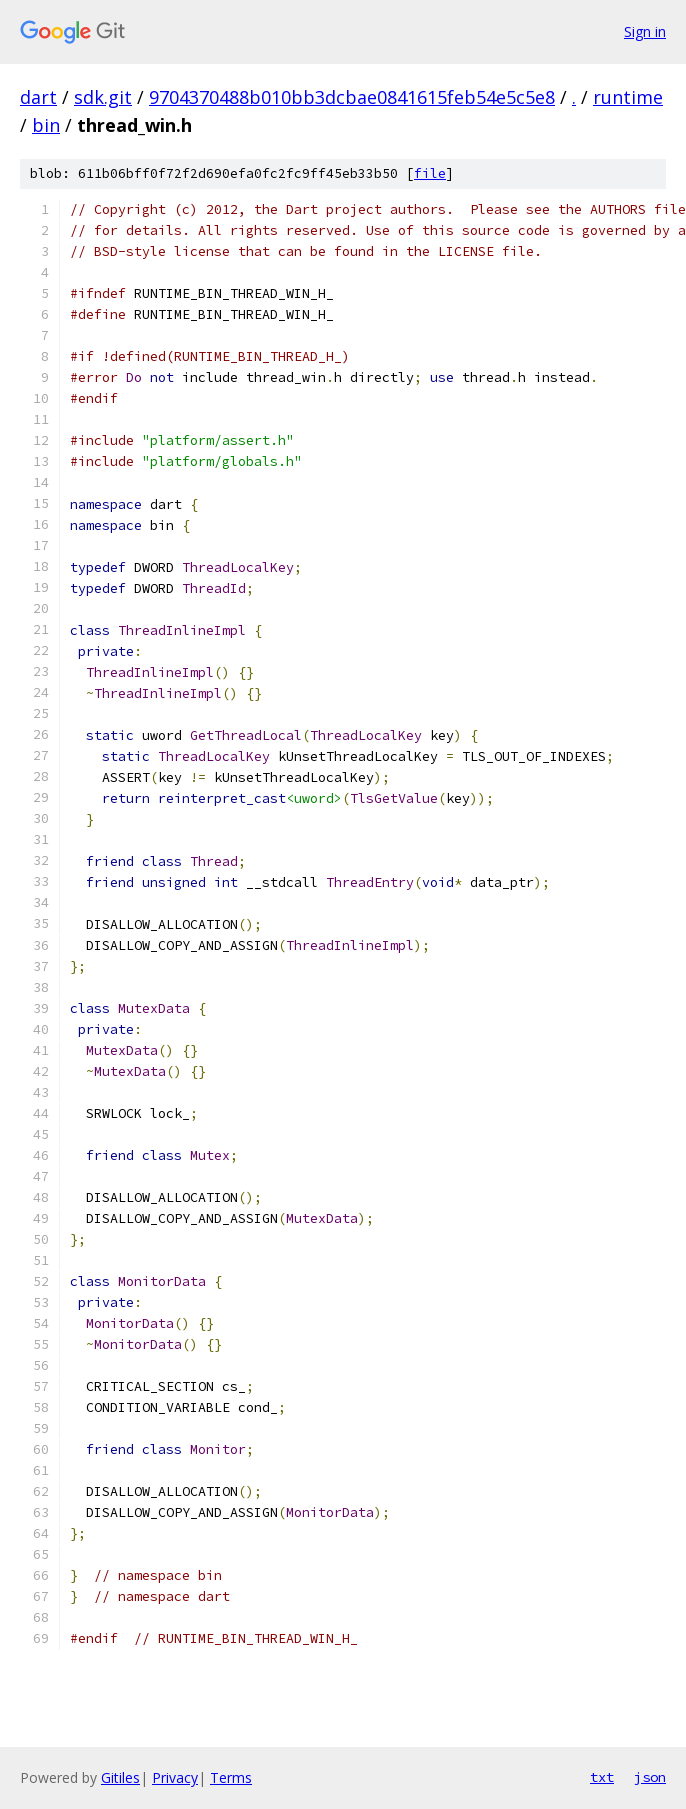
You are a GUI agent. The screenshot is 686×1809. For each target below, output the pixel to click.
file (430, 173)
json (650, 1777)
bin (46, 125)
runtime (628, 97)
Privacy (175, 1777)
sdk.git (103, 97)
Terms (231, 1777)
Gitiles (120, 1777)
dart (38, 97)
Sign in (645, 31)
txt (602, 1777)
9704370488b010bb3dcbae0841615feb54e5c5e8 (352, 97)
